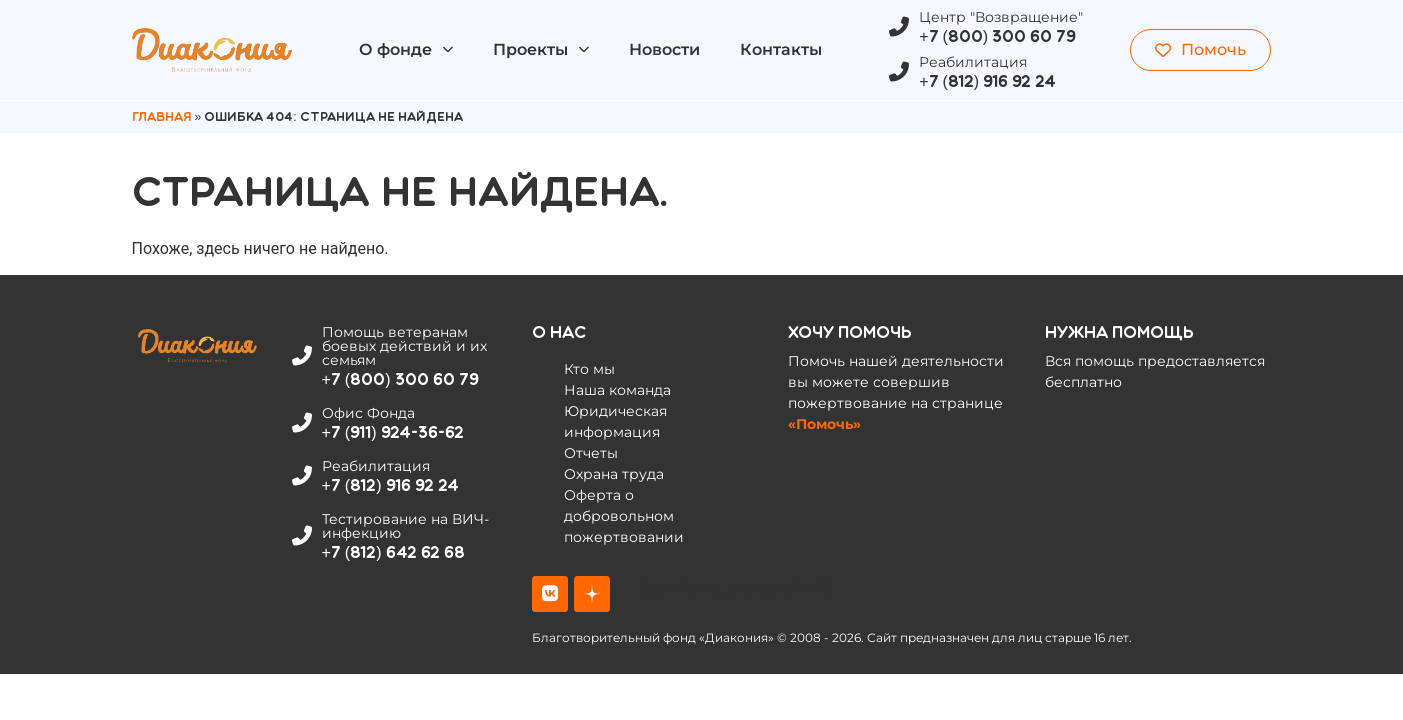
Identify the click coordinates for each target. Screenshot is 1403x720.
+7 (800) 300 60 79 (997, 36)
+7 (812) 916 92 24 (987, 81)
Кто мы (589, 369)
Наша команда (617, 390)
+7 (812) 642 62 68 (393, 552)
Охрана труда (614, 474)
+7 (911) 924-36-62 (393, 432)
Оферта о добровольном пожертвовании (624, 516)
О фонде (406, 49)
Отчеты (591, 453)
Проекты (541, 49)
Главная (162, 117)
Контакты (781, 49)
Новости (664, 49)
